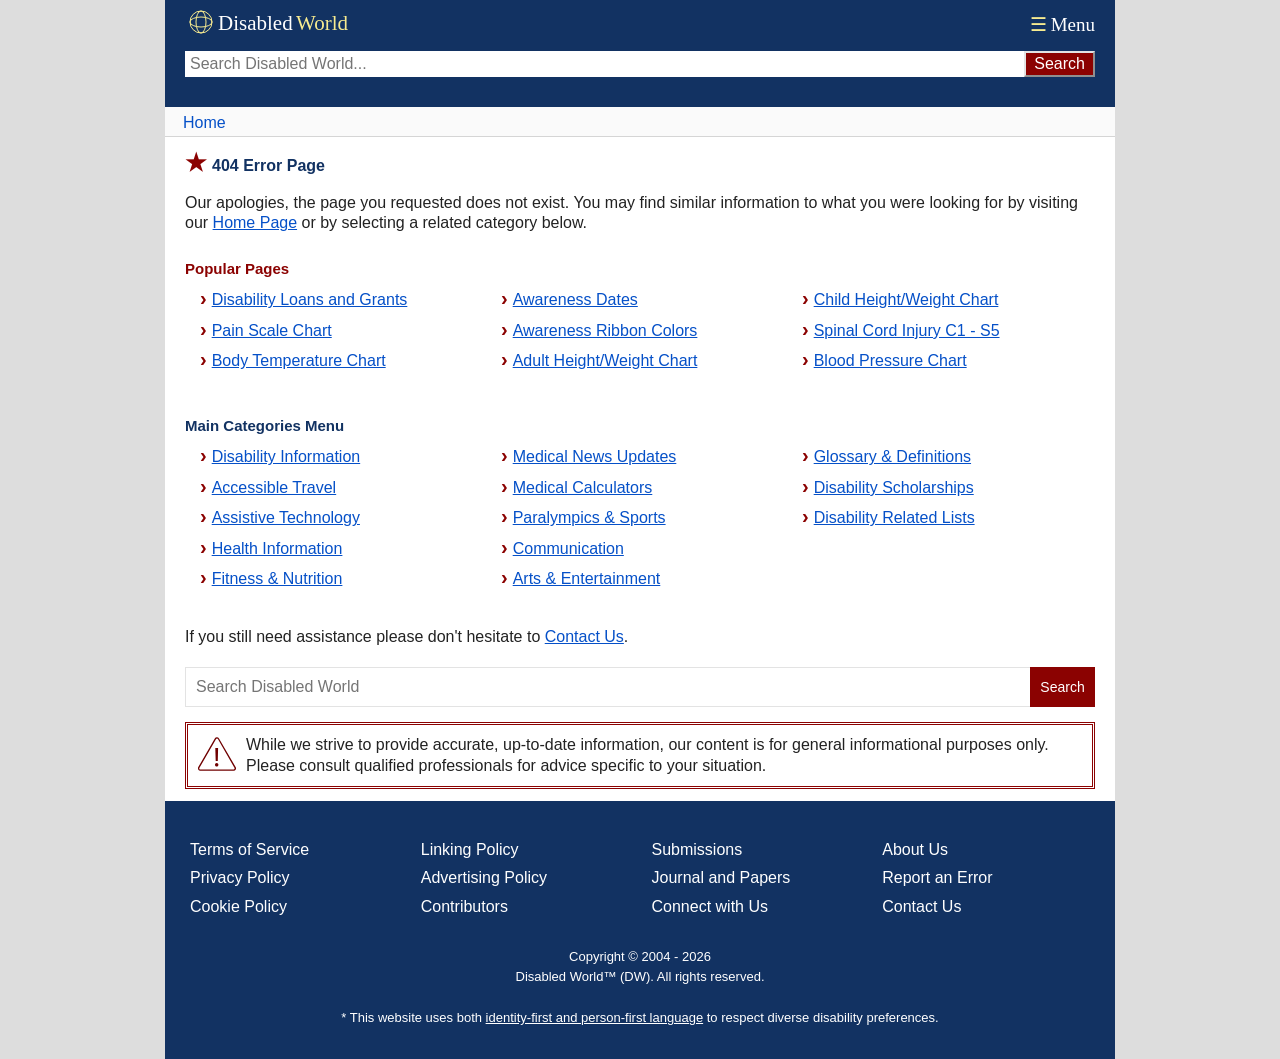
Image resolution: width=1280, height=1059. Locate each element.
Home (204, 122)
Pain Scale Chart (272, 330)
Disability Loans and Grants (310, 299)
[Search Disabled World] (604, 64)
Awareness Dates (575, 299)
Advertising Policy (484, 877)
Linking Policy (470, 849)
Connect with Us (710, 906)
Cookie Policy (238, 906)
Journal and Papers (721, 877)
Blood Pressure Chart (890, 360)
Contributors (464, 906)
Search (1062, 687)
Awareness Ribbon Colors (605, 330)
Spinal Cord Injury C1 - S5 (907, 330)
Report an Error (937, 877)
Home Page (255, 222)
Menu (1060, 24)
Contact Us (584, 636)
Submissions (697, 849)
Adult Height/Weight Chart (605, 360)
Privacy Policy (240, 877)
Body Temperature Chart (299, 360)
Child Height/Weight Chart (906, 299)
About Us (915, 849)
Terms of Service (249, 849)
